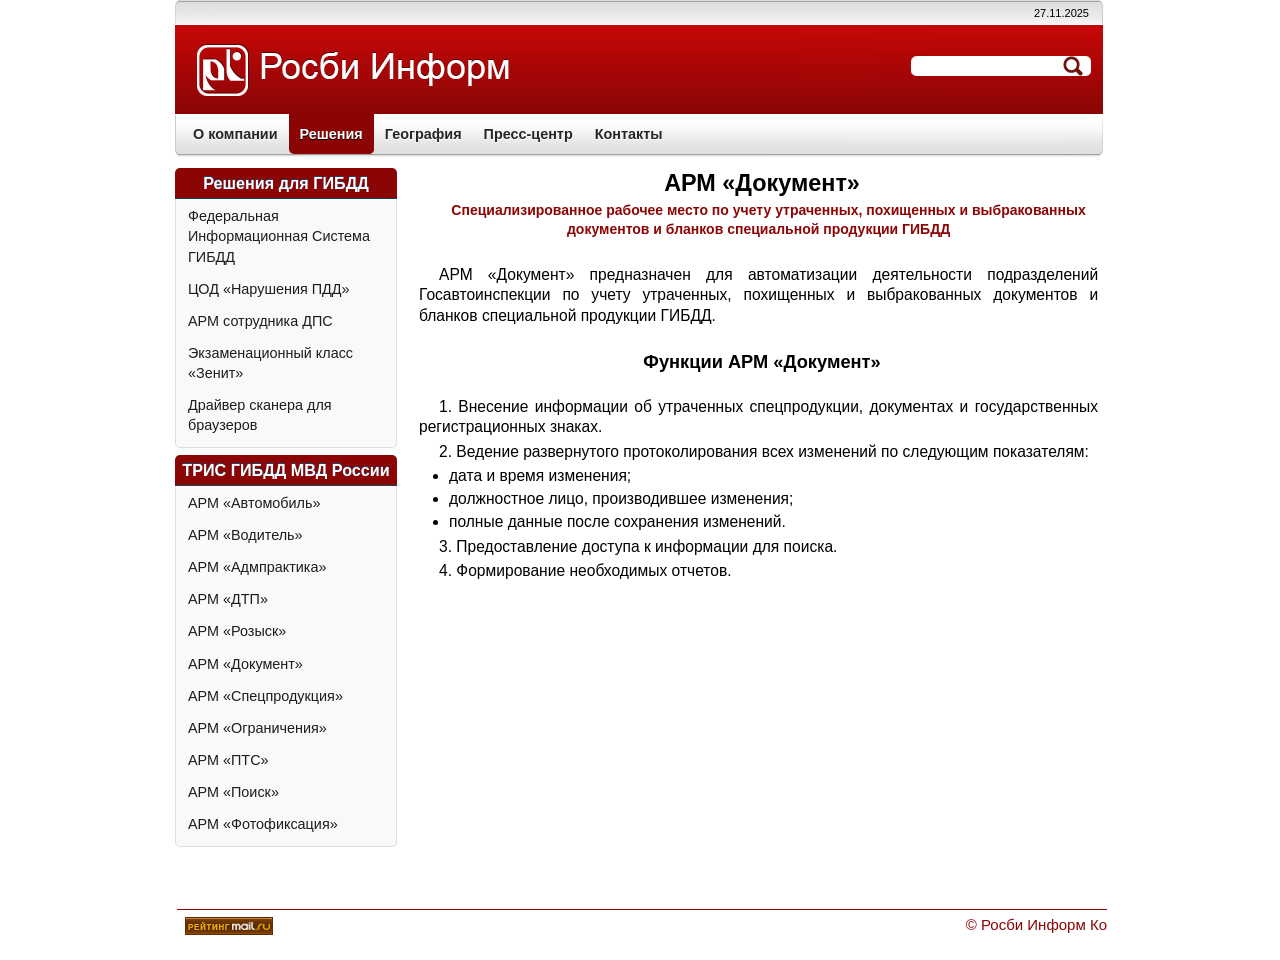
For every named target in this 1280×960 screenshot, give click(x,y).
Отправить (1073, 66)
